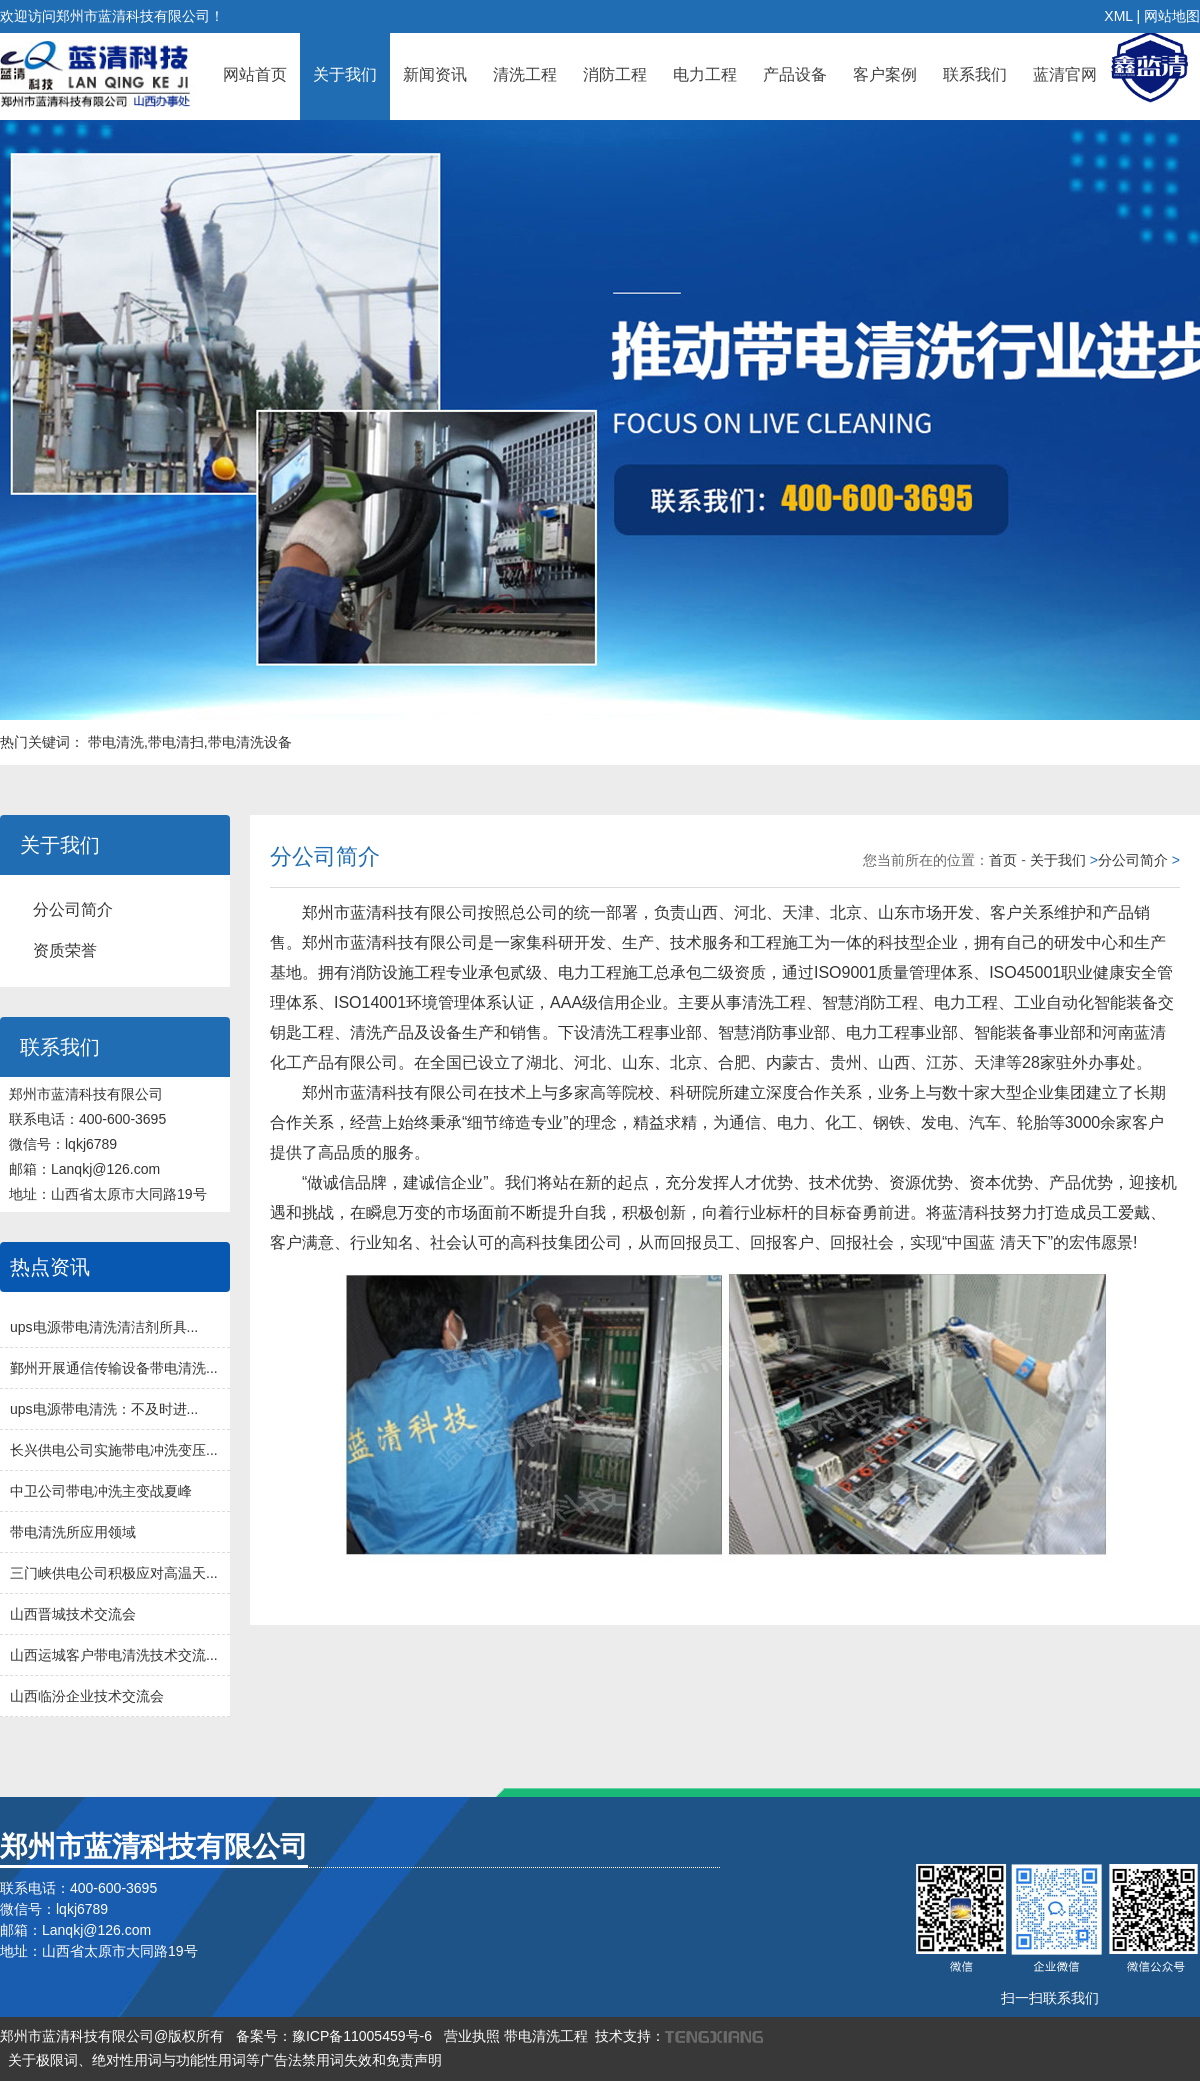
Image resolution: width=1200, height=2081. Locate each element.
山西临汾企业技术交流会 (87, 1696)
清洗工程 (525, 74)
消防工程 (615, 74)
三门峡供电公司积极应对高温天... (114, 1573)
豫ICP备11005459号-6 (362, 2036)
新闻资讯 (435, 74)
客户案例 (885, 74)
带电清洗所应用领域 (73, 1532)
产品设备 (795, 74)
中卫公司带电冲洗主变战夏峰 (101, 1491)
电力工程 (705, 74)
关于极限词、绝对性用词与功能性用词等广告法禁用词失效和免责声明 (225, 2060)
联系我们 (975, 74)
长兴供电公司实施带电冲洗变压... (114, 1450)
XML (1118, 16)
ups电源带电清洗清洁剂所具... (104, 1327)
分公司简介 (73, 909)
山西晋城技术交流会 (73, 1614)
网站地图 (1172, 16)
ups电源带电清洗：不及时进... (104, 1409)
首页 (1003, 860)
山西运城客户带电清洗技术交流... (114, 1655)
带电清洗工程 (546, 2036)
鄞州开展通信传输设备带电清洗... (114, 1368)
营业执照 (472, 2036)
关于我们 (345, 74)
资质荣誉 (65, 950)
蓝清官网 (1065, 74)
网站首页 (255, 74)
